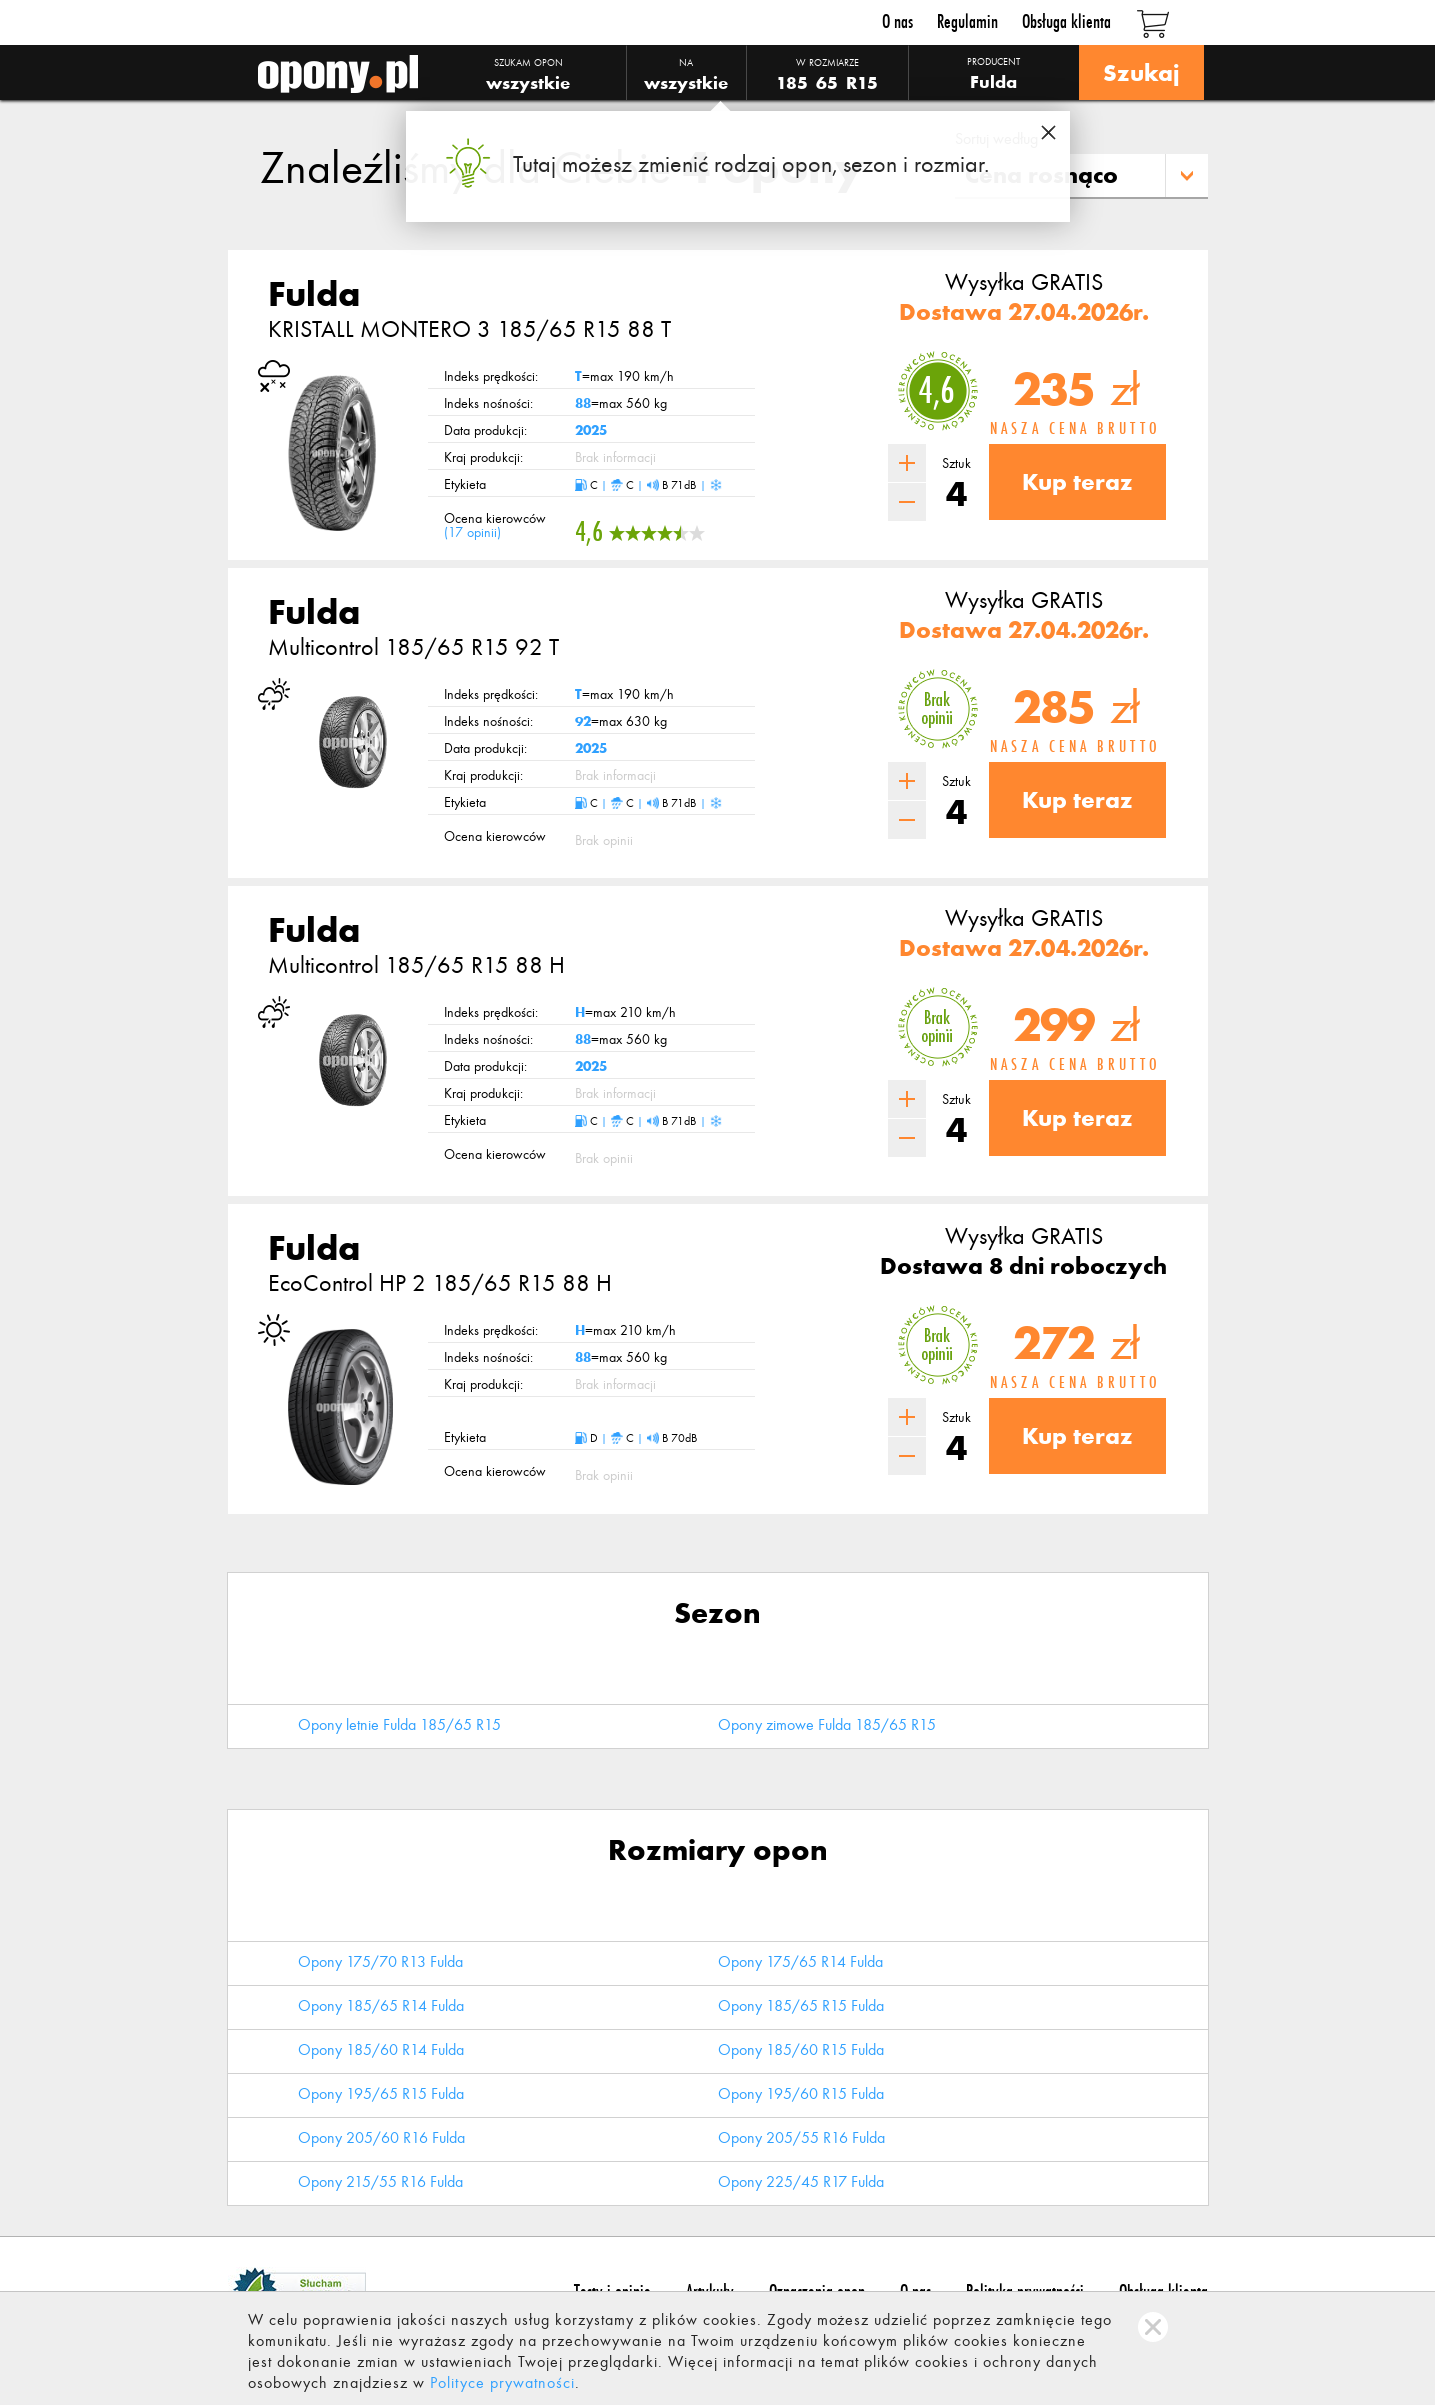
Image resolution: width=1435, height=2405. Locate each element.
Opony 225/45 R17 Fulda (801, 2181)
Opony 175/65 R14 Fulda (800, 1961)
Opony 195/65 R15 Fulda (381, 2093)
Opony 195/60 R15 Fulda (801, 2093)
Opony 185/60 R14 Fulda (381, 2049)
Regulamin (967, 21)
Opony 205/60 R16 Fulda (381, 2137)
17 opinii (472, 532)
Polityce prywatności (502, 2382)
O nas (897, 21)
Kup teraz (1077, 481)
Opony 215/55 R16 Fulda (380, 2181)
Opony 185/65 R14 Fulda (381, 2005)
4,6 (936, 390)
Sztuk (956, 463)
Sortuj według (996, 138)
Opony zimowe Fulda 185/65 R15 (827, 1724)
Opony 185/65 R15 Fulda (801, 2005)
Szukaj (1141, 72)
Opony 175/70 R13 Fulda (380, 1961)
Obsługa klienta (1066, 21)
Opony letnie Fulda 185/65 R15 (399, 1724)
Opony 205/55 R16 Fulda (801, 2137)
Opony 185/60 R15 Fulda (801, 2049)
